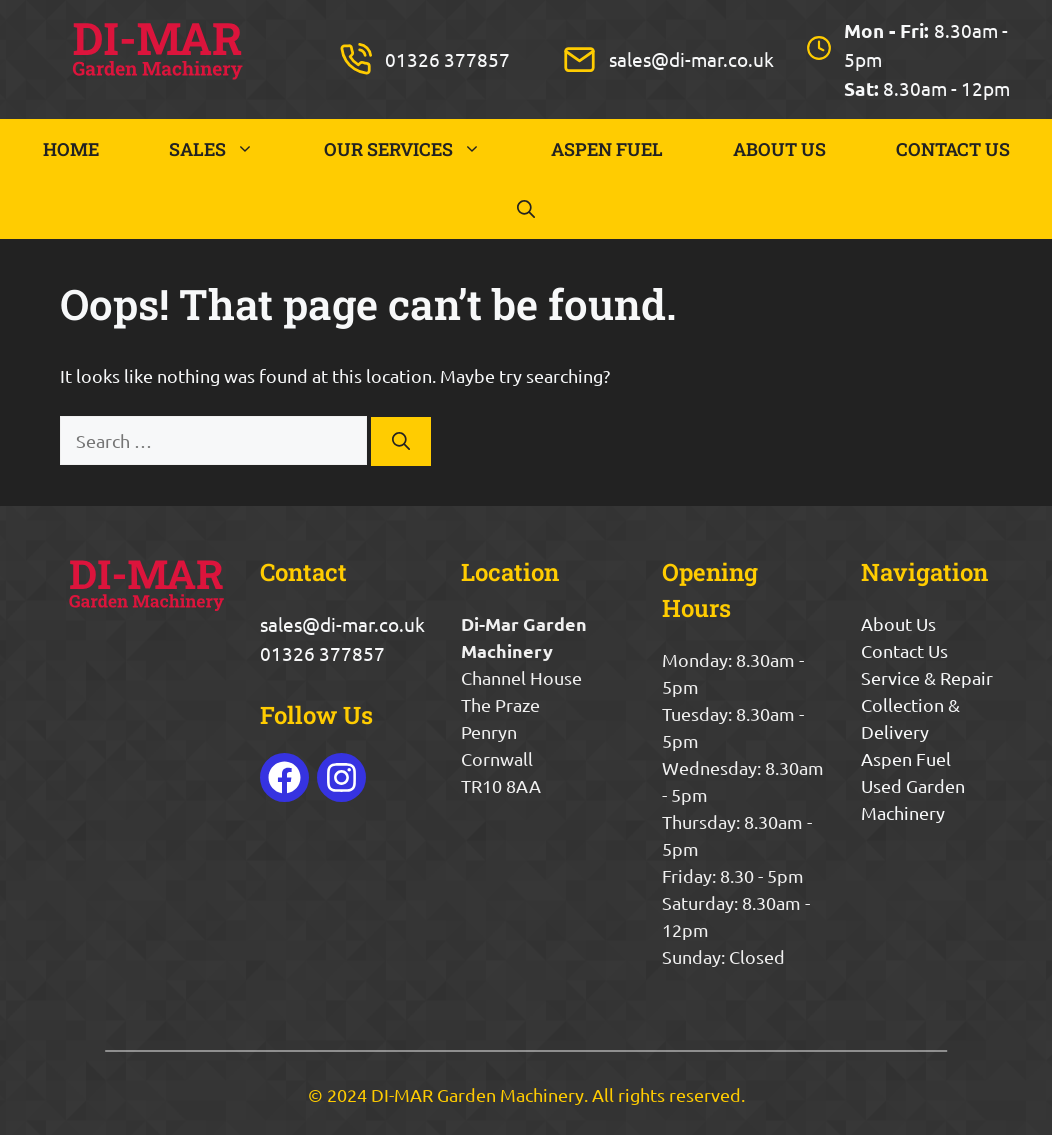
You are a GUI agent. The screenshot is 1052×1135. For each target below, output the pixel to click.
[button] (526, 209)
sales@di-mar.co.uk (691, 59)
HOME (71, 149)
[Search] (401, 441)
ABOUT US (779, 149)
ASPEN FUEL (607, 149)
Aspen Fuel (906, 758)
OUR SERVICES (420, 149)
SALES (229, 149)
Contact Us (904, 650)
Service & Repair (927, 677)
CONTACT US (953, 149)
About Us (898, 623)
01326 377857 (447, 59)
